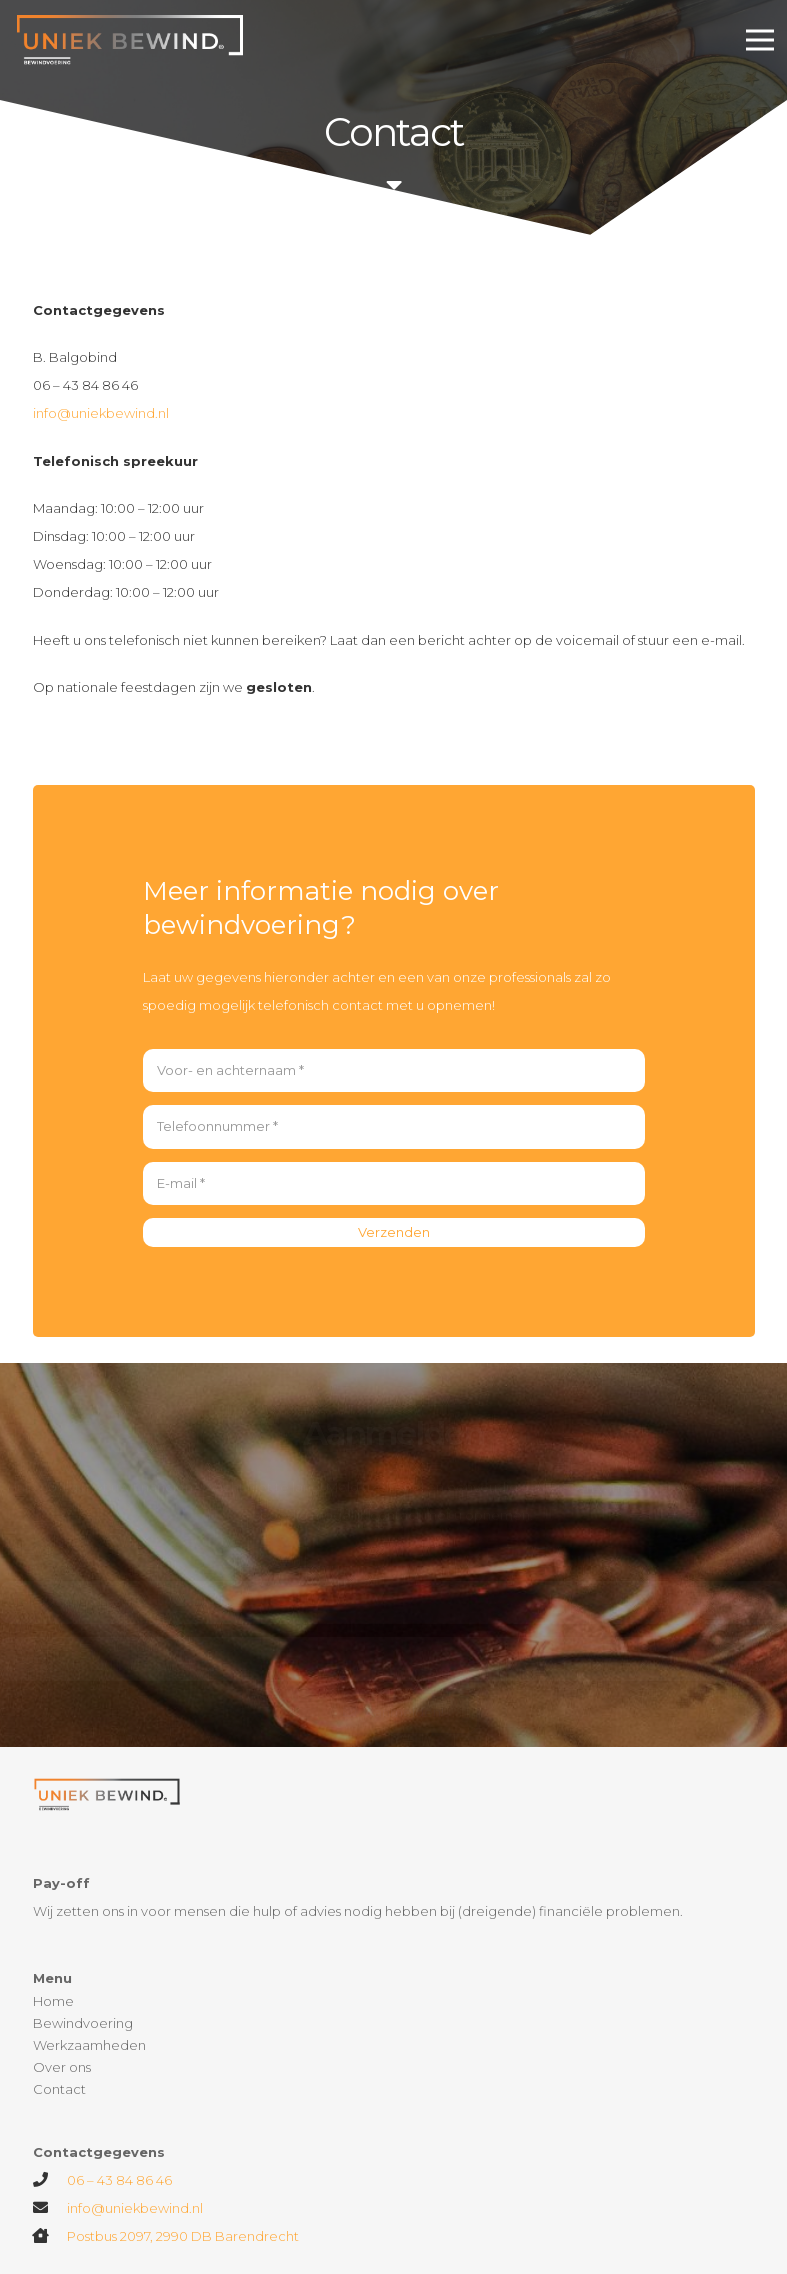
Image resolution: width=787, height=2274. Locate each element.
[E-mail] (394, 1184)
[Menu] (760, 40)
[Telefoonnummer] (394, 1127)
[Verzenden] (394, 1232)
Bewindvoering (83, 2023)
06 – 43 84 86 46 (119, 2180)
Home (53, 2001)
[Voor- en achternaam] (394, 1071)
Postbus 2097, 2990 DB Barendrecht (183, 2236)
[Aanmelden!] (393, 1688)
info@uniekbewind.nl (101, 413)
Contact (59, 2089)
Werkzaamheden (89, 2045)
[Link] (132, 40)
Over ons (62, 2067)
